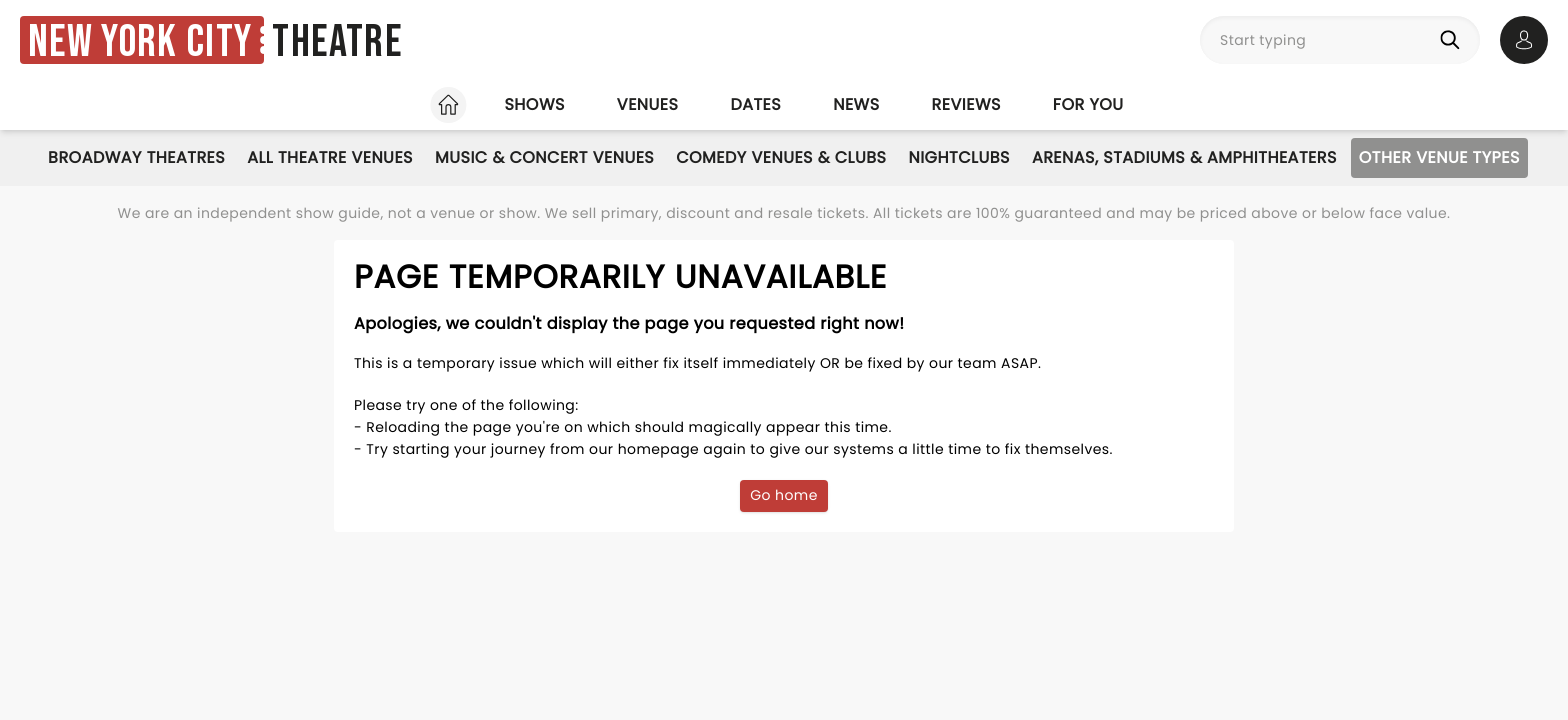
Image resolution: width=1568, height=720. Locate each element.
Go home (784, 495)
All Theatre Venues (330, 157)
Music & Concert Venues (544, 157)
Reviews (966, 104)
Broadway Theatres (136, 157)
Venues (648, 104)
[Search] (1454, 40)
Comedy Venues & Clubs (781, 157)
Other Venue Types (1439, 157)
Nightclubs (958, 157)
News (856, 104)
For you (1088, 104)
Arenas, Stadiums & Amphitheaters (1184, 157)
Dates (755, 104)
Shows (534, 104)
